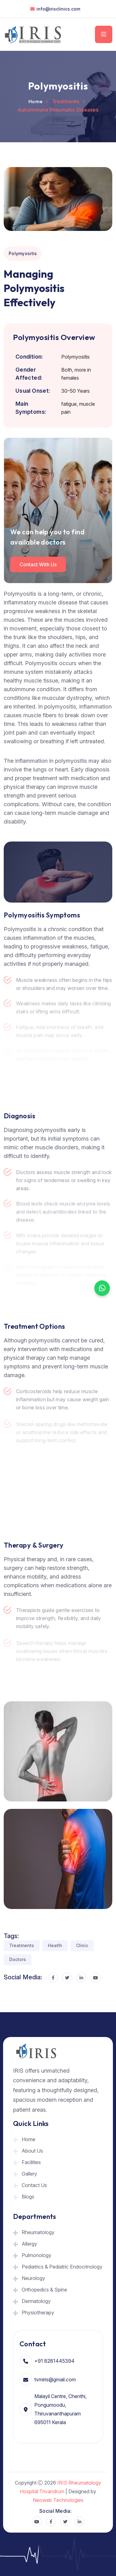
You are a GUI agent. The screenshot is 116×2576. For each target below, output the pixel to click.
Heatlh (55, 1945)
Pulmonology (36, 2255)
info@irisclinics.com (58, 8)
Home (35, 101)
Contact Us (34, 2185)
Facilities (31, 2162)
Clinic (82, 1945)
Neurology (33, 2278)
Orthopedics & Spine (44, 2290)
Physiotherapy (38, 2312)
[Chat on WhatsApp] (102, 1288)
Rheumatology (38, 2232)
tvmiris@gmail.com (55, 2379)
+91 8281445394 (54, 2361)
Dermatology (36, 2301)
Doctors (17, 1959)
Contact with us (38, 564)
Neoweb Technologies (58, 2500)
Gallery (29, 2174)
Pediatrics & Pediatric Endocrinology (62, 2267)
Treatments (21, 1945)
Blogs (28, 2197)
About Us (32, 2151)
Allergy (29, 2244)
